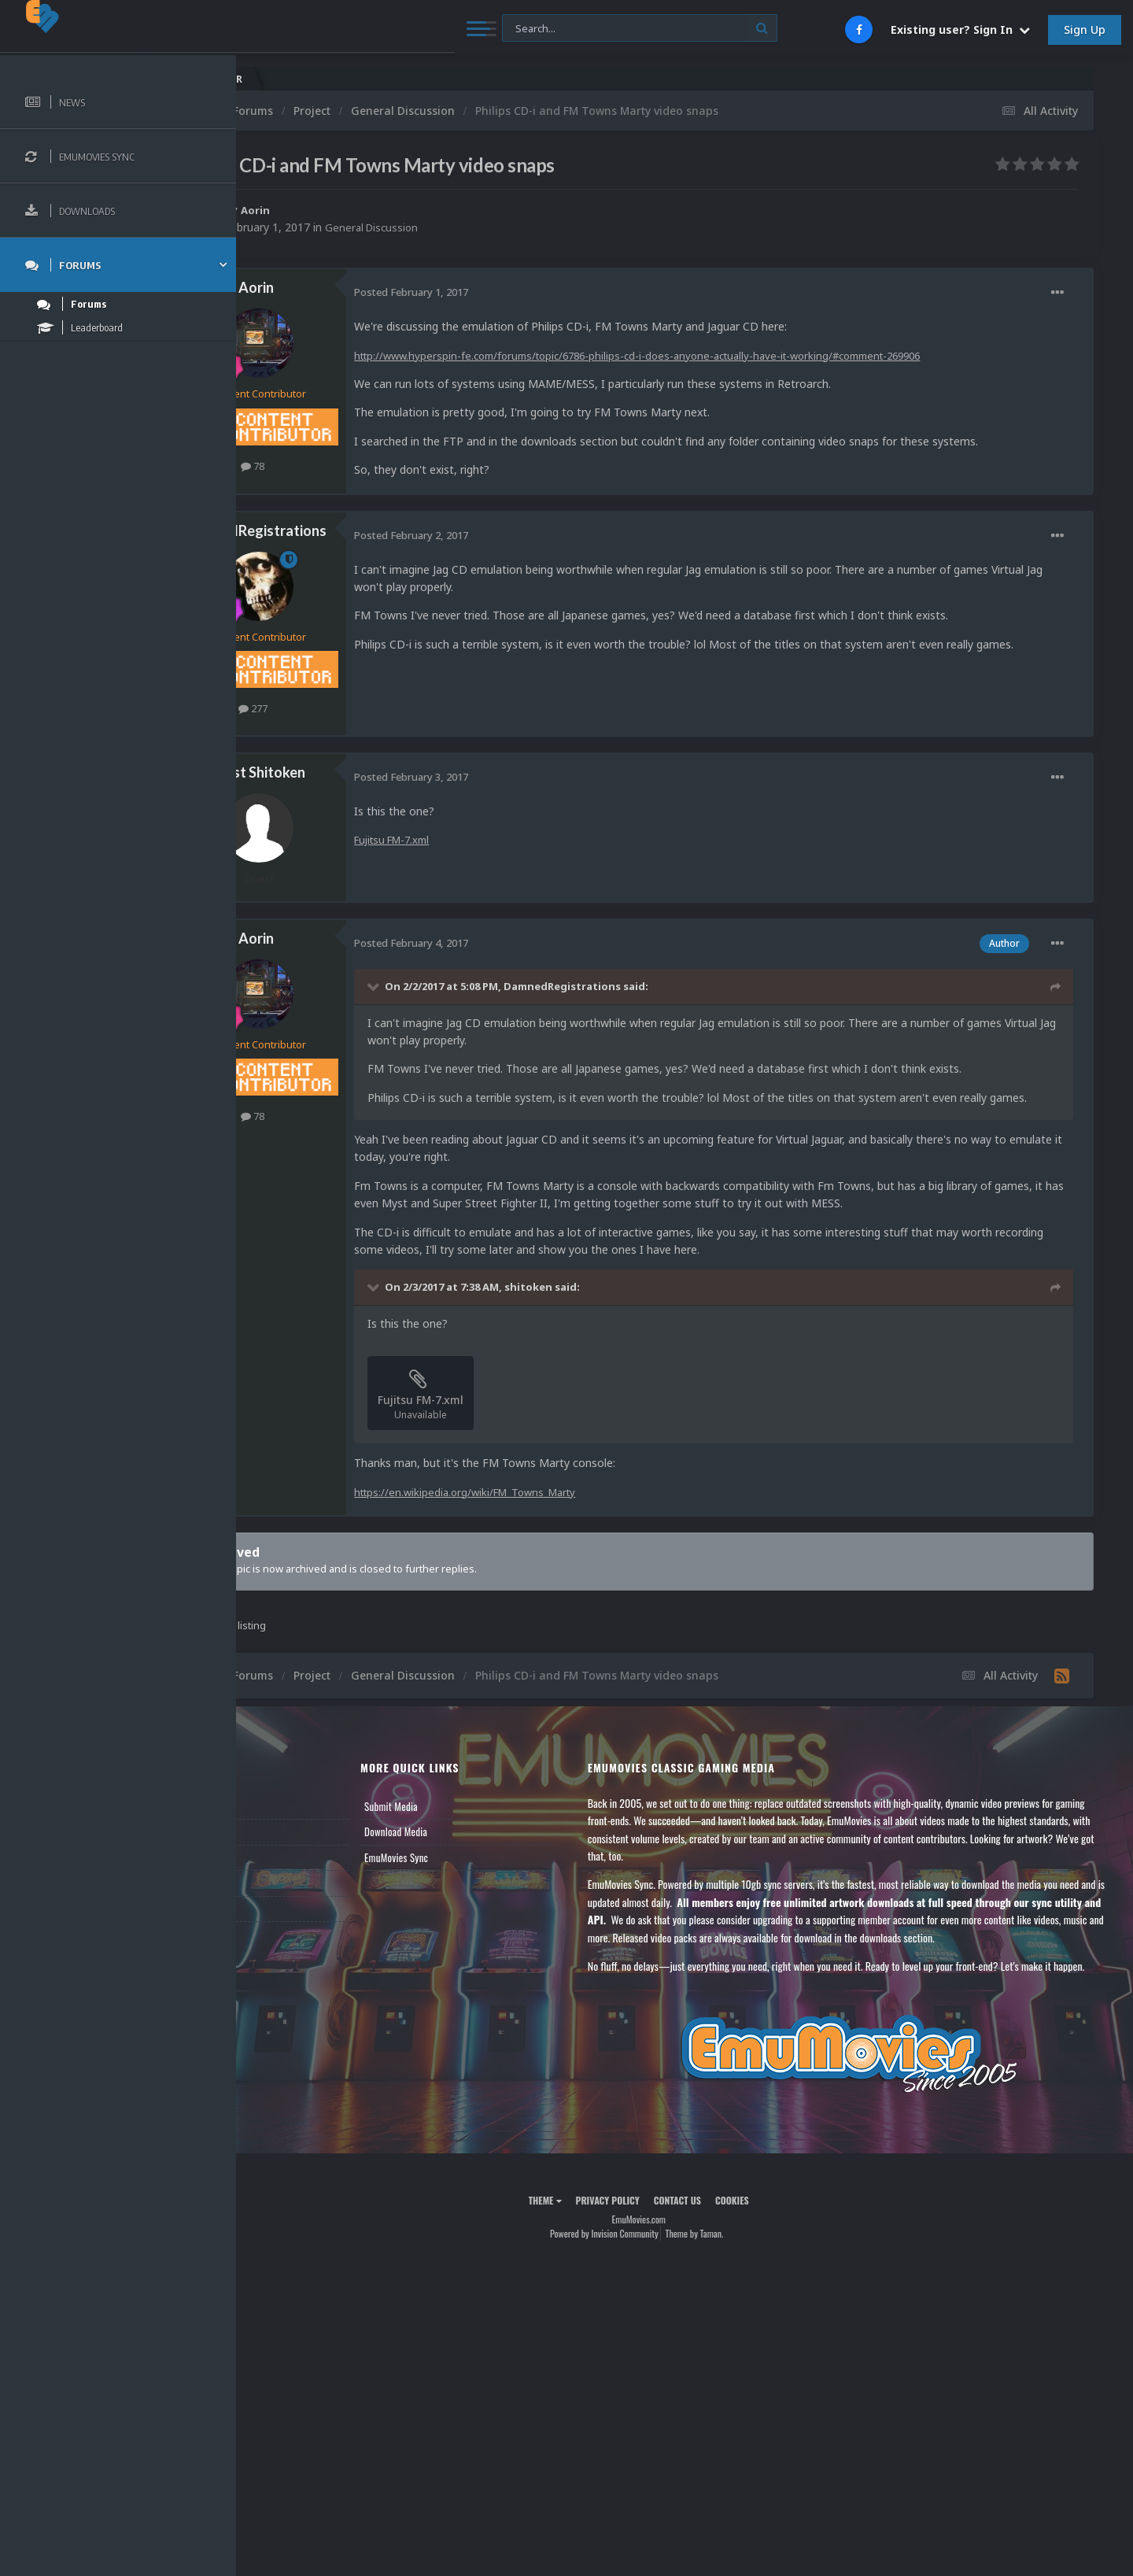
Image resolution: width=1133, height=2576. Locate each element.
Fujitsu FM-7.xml (488, 839)
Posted (503, 292)
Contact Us (285, 1926)
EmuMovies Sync (468, 1875)
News (274, 1823)
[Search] (426, 29)
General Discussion (466, 227)
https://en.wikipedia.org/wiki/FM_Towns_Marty (564, 1509)
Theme (590, 2253)
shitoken (620, 1305)
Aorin (348, 209)
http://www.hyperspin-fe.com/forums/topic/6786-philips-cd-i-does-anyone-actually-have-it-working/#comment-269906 (749, 355)
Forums (278, 1849)
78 (344, 466)
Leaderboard (288, 1875)
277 (345, 708)
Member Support (296, 1901)
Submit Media (463, 1823)
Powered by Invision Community (650, 2286)
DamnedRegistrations (348, 530)
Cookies (778, 2253)
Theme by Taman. (740, 2286)
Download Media (468, 1849)
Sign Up (1084, 29)
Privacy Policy (653, 2253)
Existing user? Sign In (960, 29)
